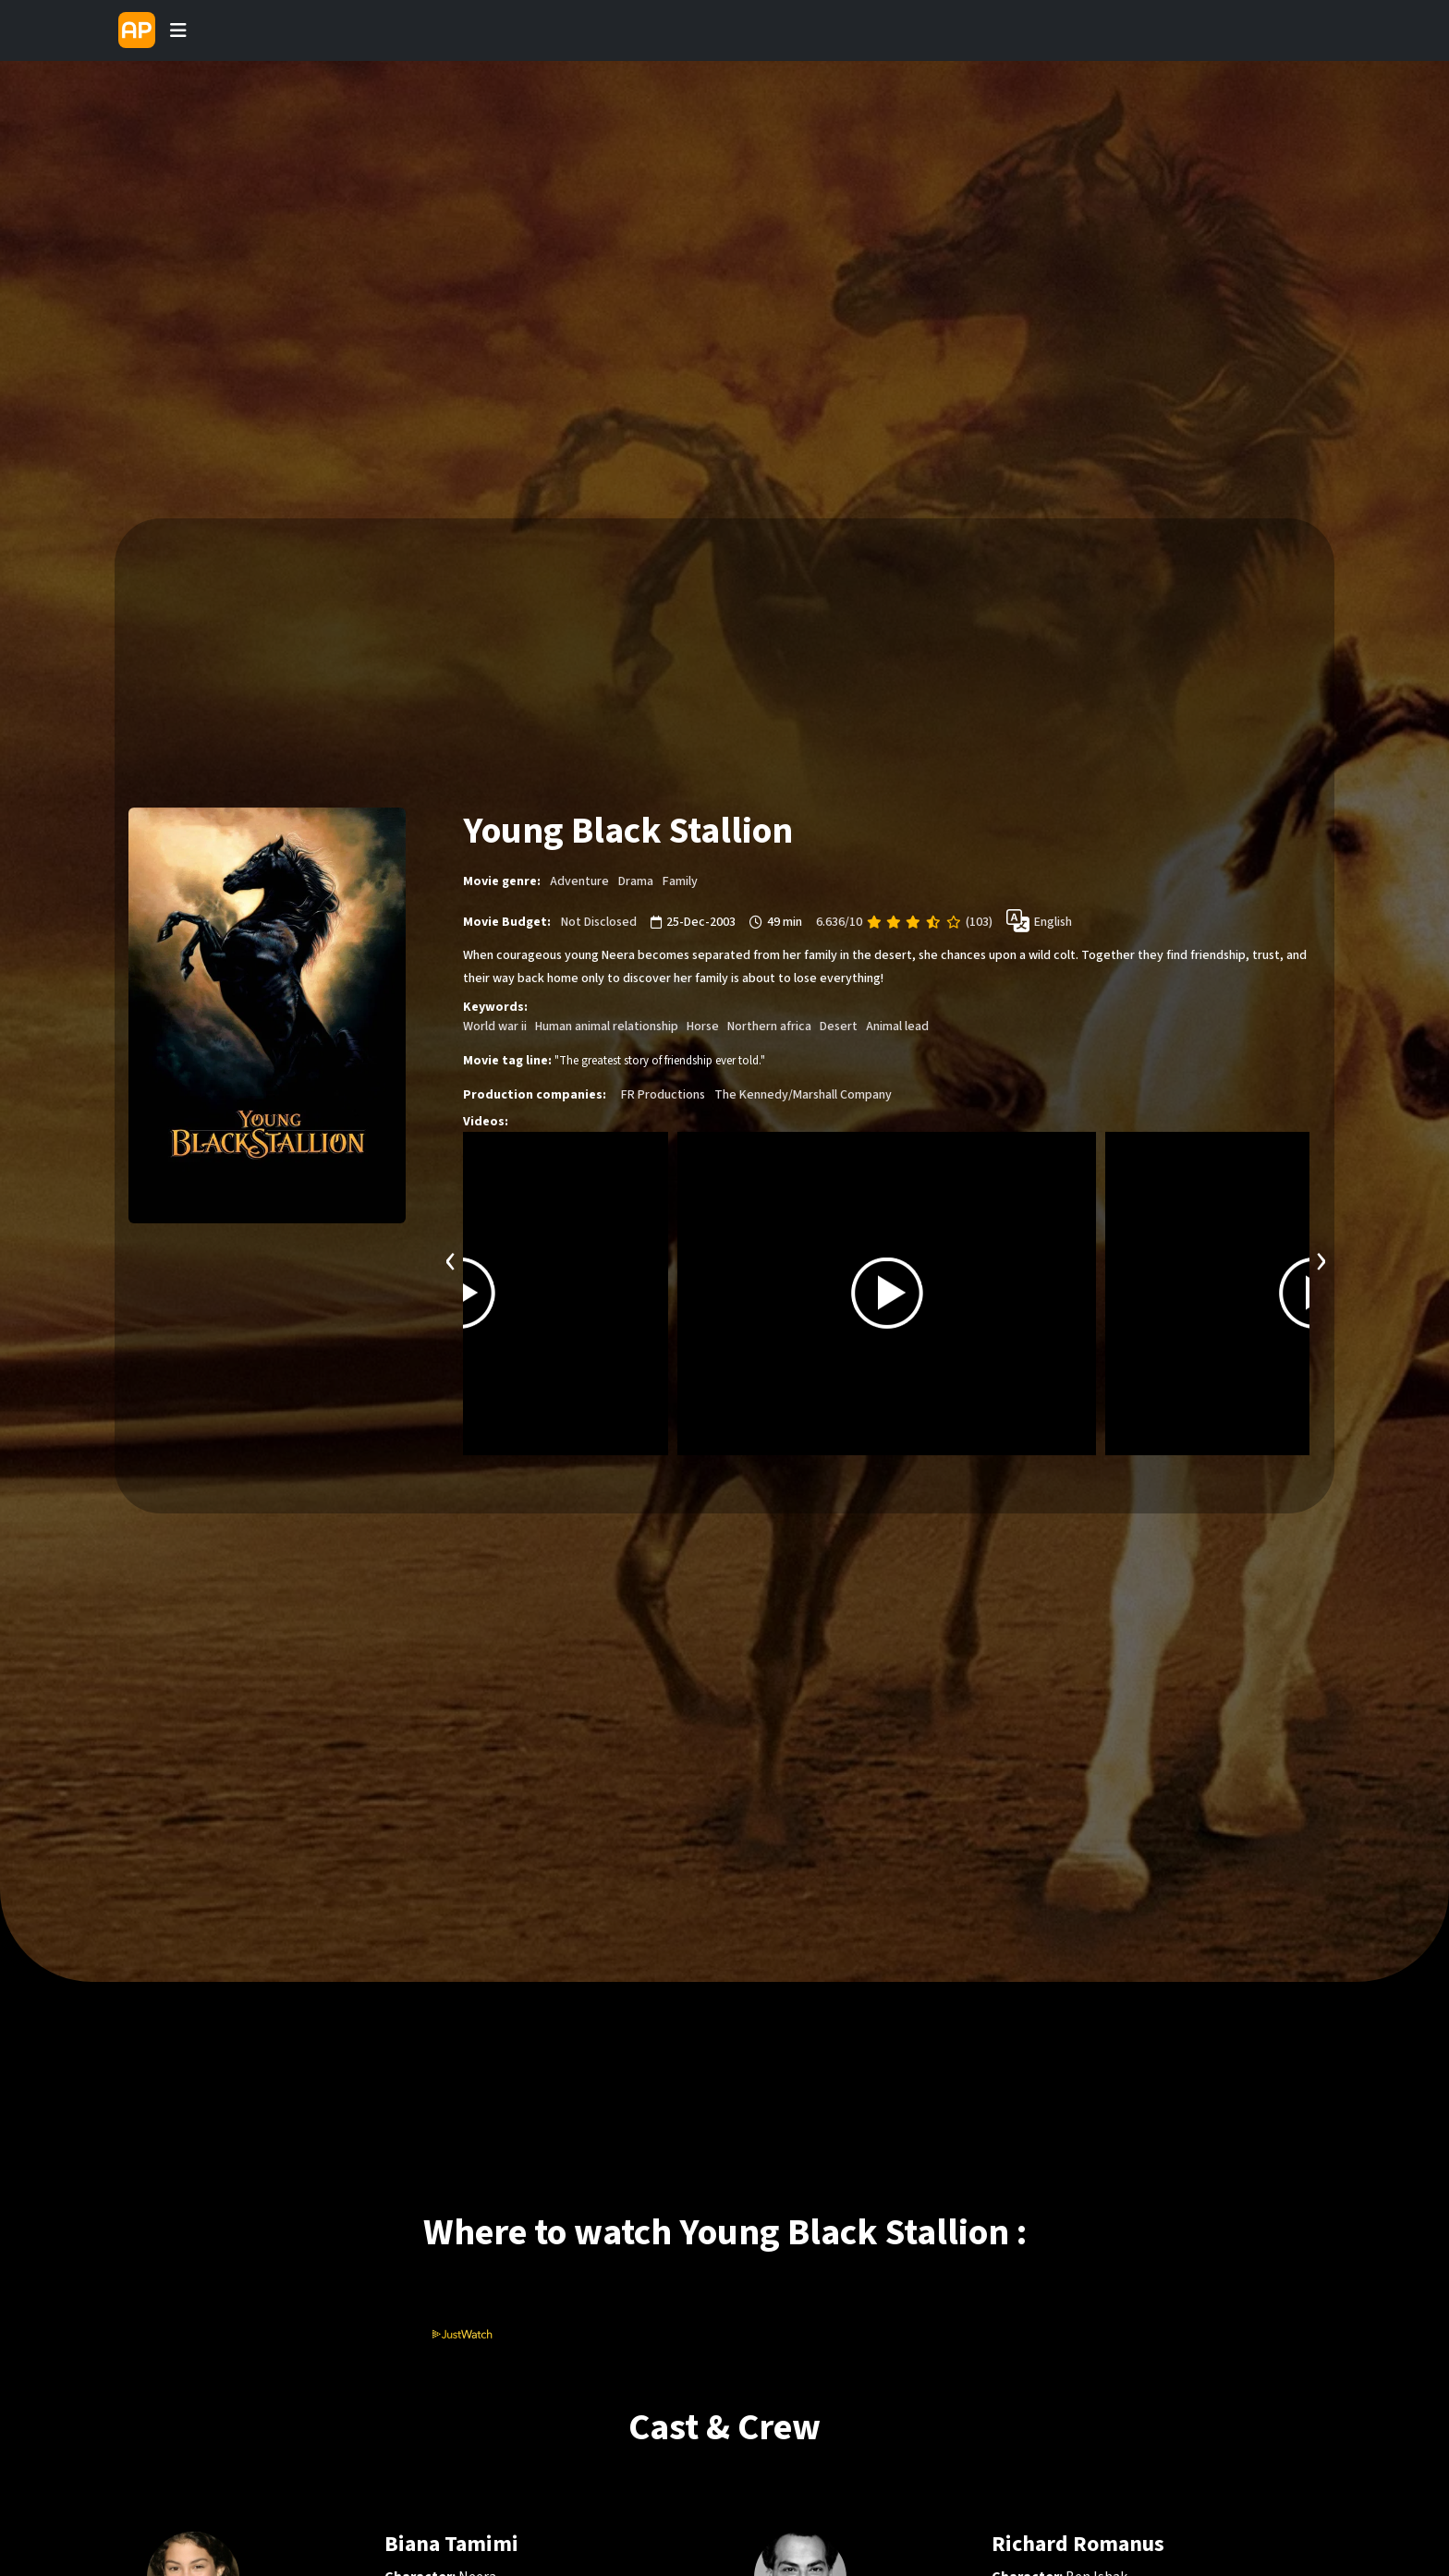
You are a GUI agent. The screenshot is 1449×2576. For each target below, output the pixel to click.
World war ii (495, 1026)
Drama (635, 881)
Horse (703, 1026)
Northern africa (769, 1026)
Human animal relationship (606, 1026)
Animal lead (897, 1026)
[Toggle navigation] (178, 30)
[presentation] (450, 1259)
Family (680, 881)
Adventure (579, 881)
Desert (839, 1026)
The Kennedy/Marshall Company (803, 1095)
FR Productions (663, 1095)
